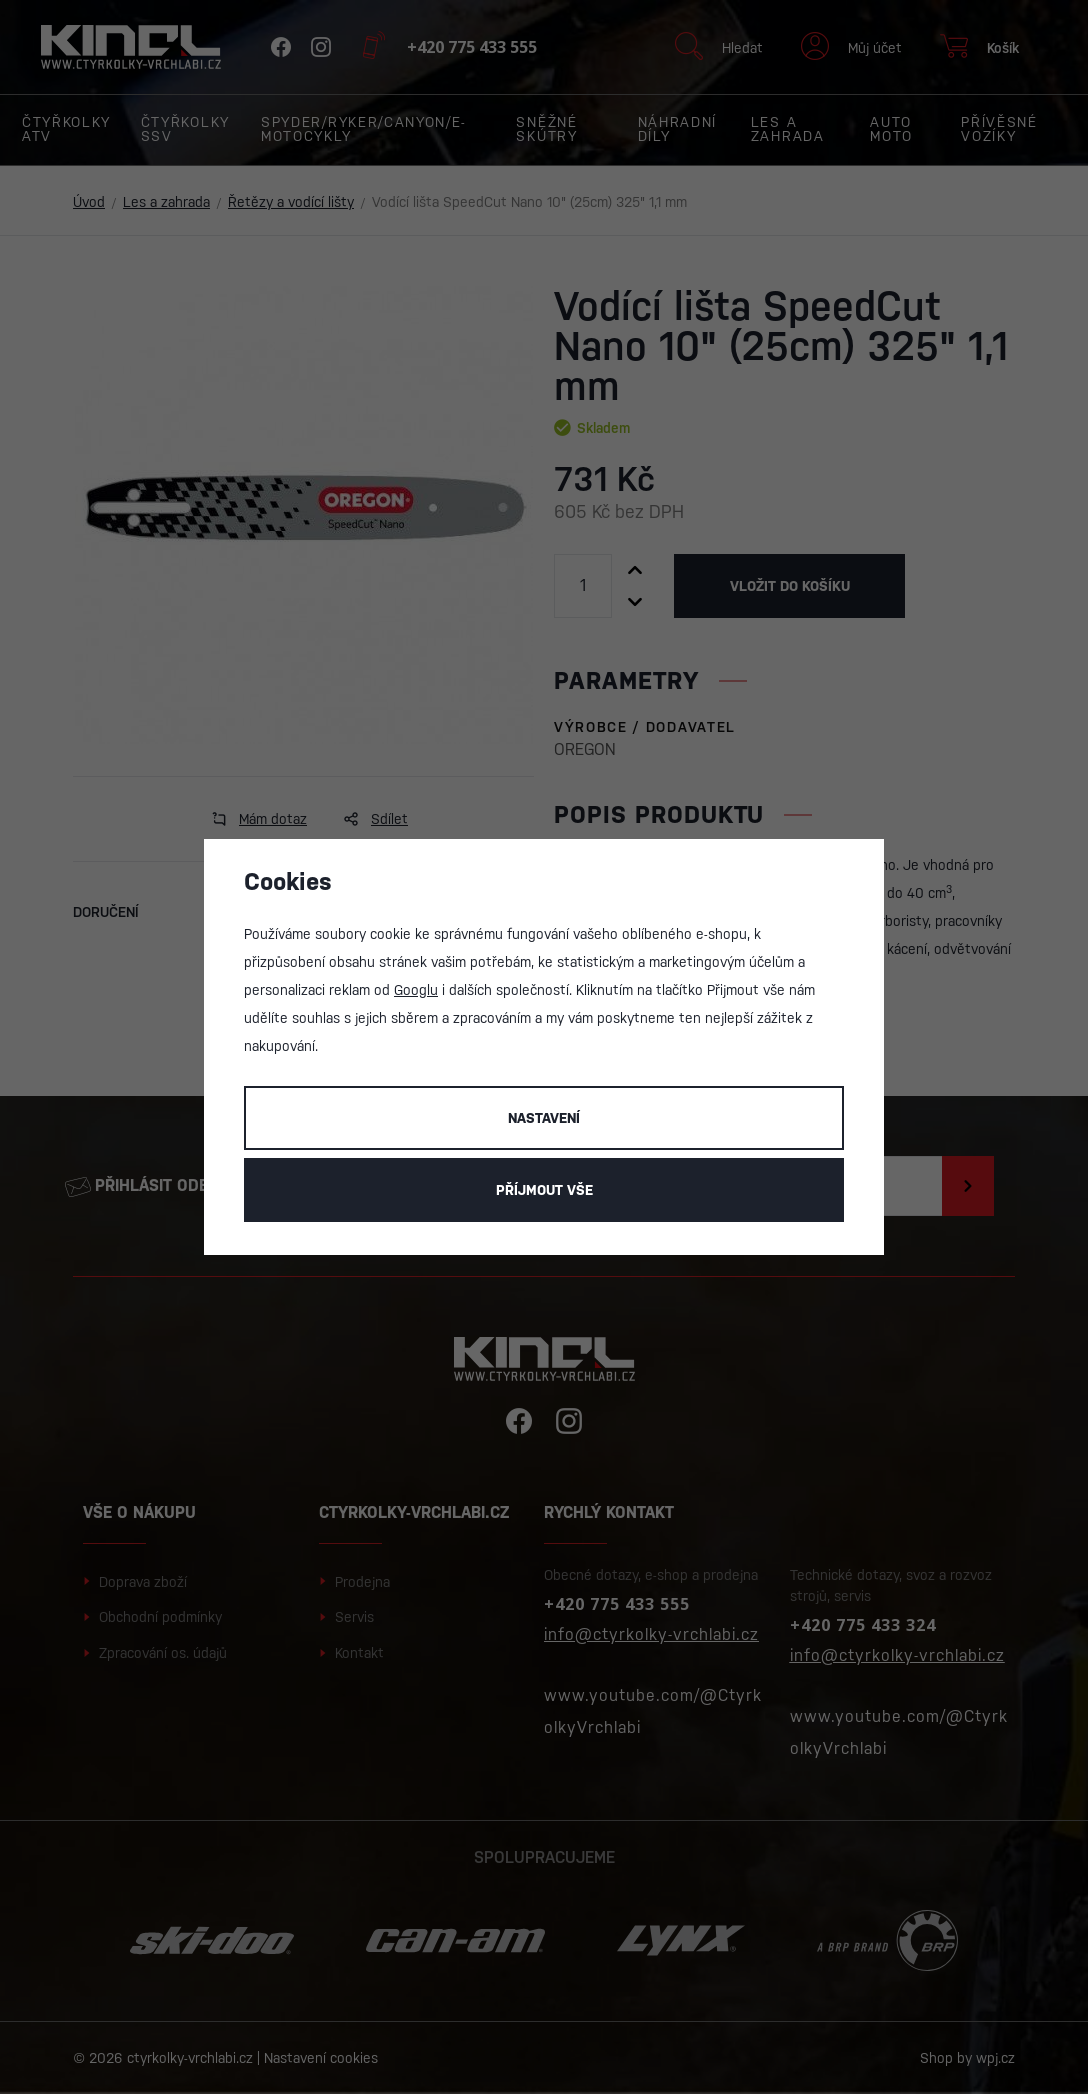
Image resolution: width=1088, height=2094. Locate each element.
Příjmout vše (544, 1190)
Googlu (416, 990)
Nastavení (544, 1118)
